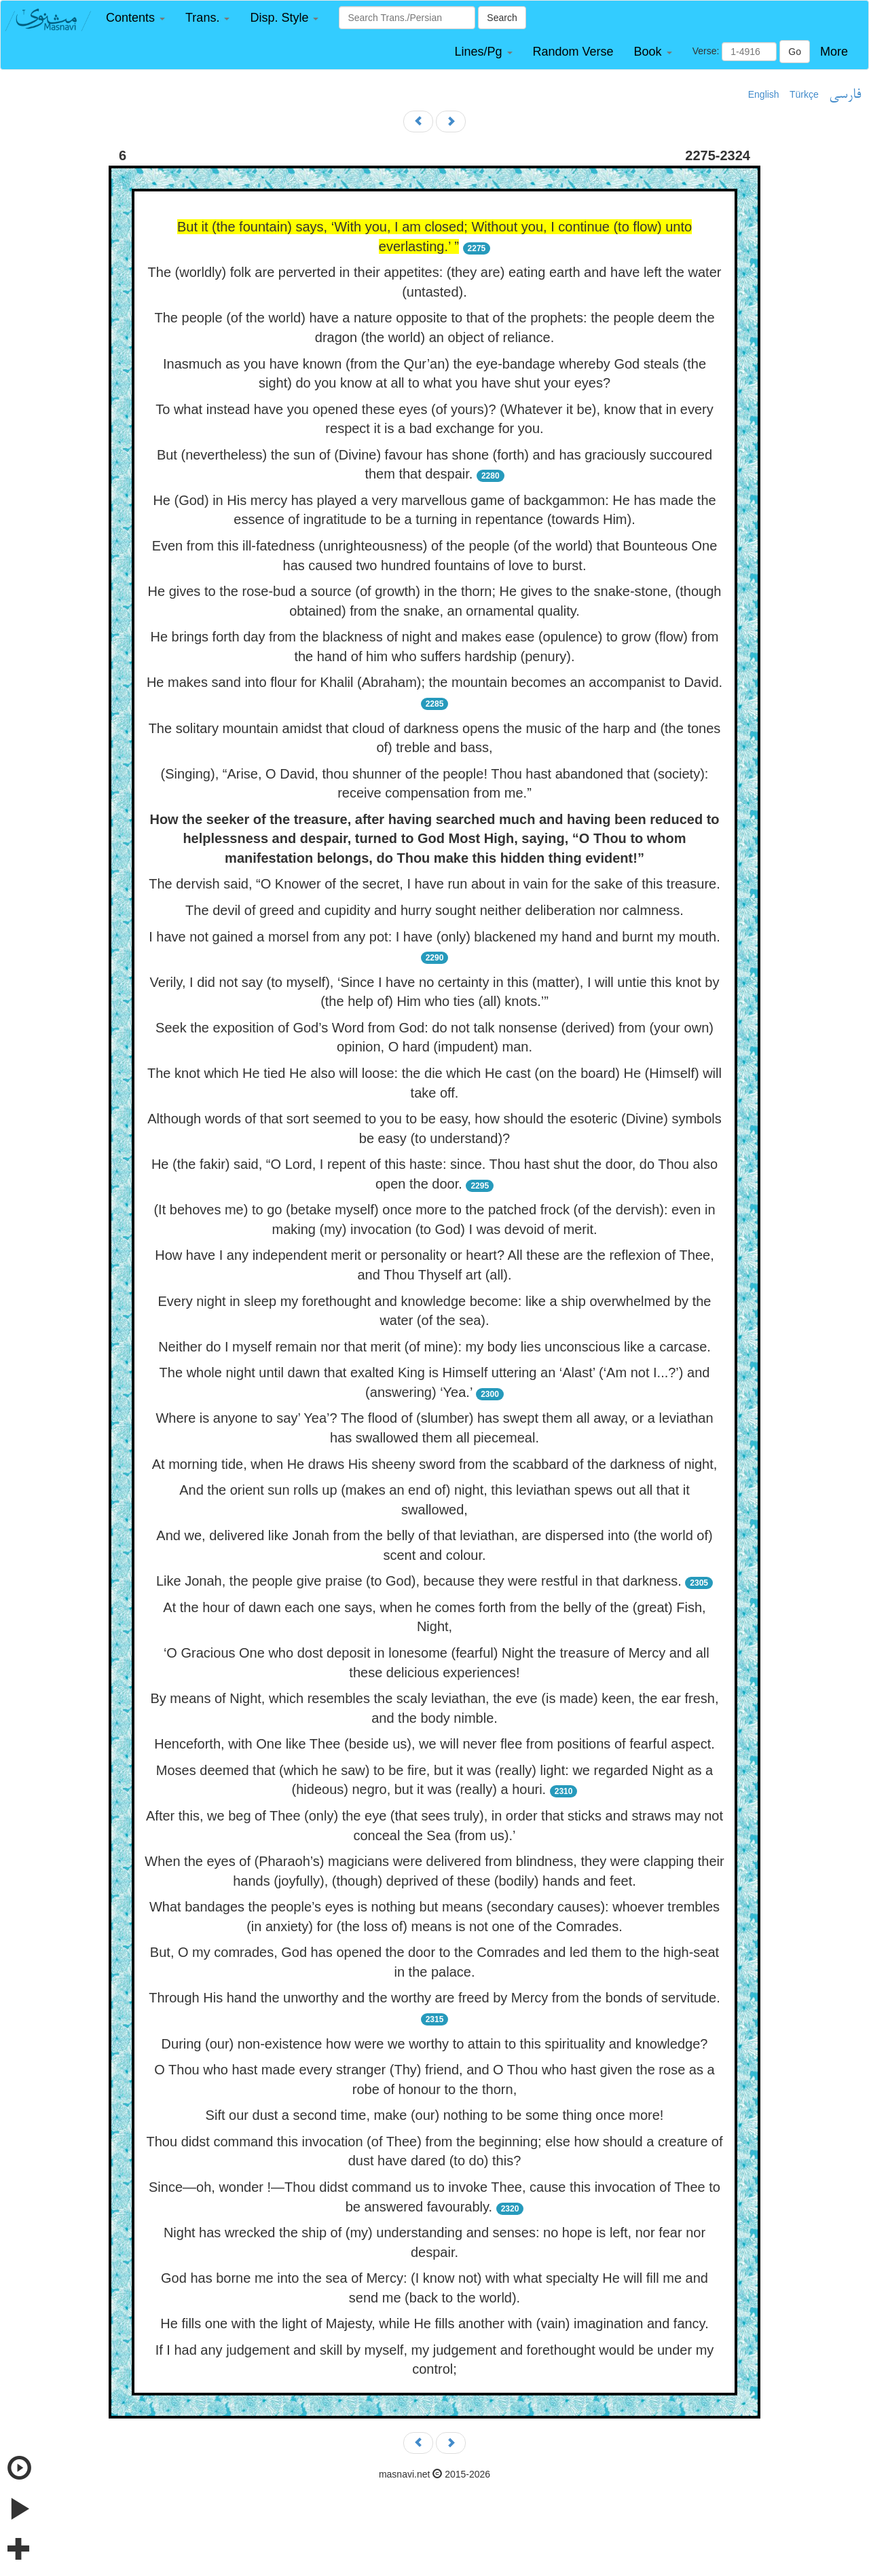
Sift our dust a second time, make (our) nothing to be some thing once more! (435, 2115)
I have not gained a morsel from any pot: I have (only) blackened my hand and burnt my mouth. (434, 936)
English (763, 94)
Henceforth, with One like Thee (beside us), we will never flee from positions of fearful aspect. (434, 1743)
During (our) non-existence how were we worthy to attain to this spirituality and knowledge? (435, 2043)
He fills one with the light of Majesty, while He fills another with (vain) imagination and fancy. (434, 2323)
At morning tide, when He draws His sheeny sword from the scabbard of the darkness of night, (435, 1464)
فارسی (845, 95)
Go (794, 51)
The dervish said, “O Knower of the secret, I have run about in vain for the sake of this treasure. (434, 883)
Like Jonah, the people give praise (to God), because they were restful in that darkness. (419, 1580)
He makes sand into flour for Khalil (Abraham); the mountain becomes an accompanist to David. (434, 682)
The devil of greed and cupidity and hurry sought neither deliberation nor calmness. (434, 910)
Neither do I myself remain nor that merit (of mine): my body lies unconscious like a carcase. (434, 1346)
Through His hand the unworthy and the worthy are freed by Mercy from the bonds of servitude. (434, 1997)
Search (502, 17)
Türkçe (804, 94)
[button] (135, 18)
